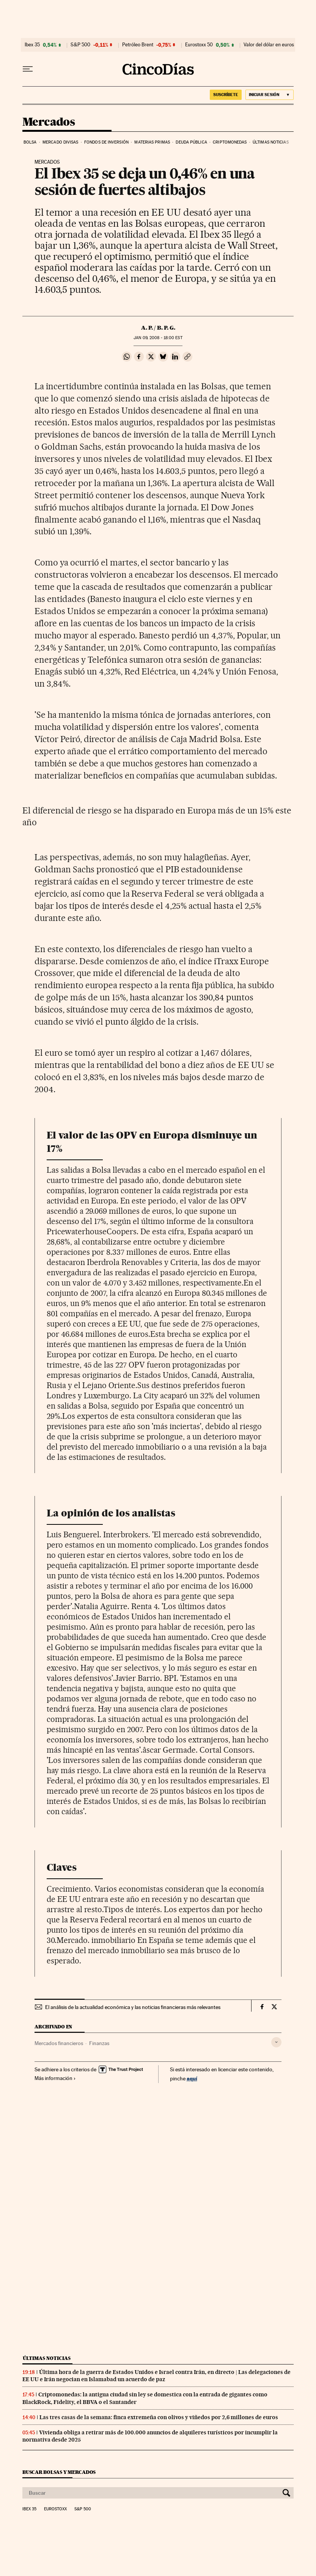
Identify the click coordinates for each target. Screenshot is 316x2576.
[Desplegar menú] (27, 69)
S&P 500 (80, 44)
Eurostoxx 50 (199, 44)
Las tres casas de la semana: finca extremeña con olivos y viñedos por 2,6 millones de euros (158, 2417)
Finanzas (99, 2043)
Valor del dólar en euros (269, 44)
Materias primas (152, 142)
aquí (192, 2078)
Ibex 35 (32, 44)
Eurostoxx (55, 2509)
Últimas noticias (271, 142)
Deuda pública (191, 142)
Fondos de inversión (106, 142)
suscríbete (225, 94)
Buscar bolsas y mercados (59, 2472)
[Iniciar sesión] (269, 95)
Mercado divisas (60, 142)
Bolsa (30, 142)
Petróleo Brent (137, 44)
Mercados (48, 122)
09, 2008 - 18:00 (158, 337)
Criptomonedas (230, 142)
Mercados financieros (59, 2043)
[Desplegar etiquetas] (276, 2042)
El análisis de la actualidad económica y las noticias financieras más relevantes (132, 2007)
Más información (55, 2078)
